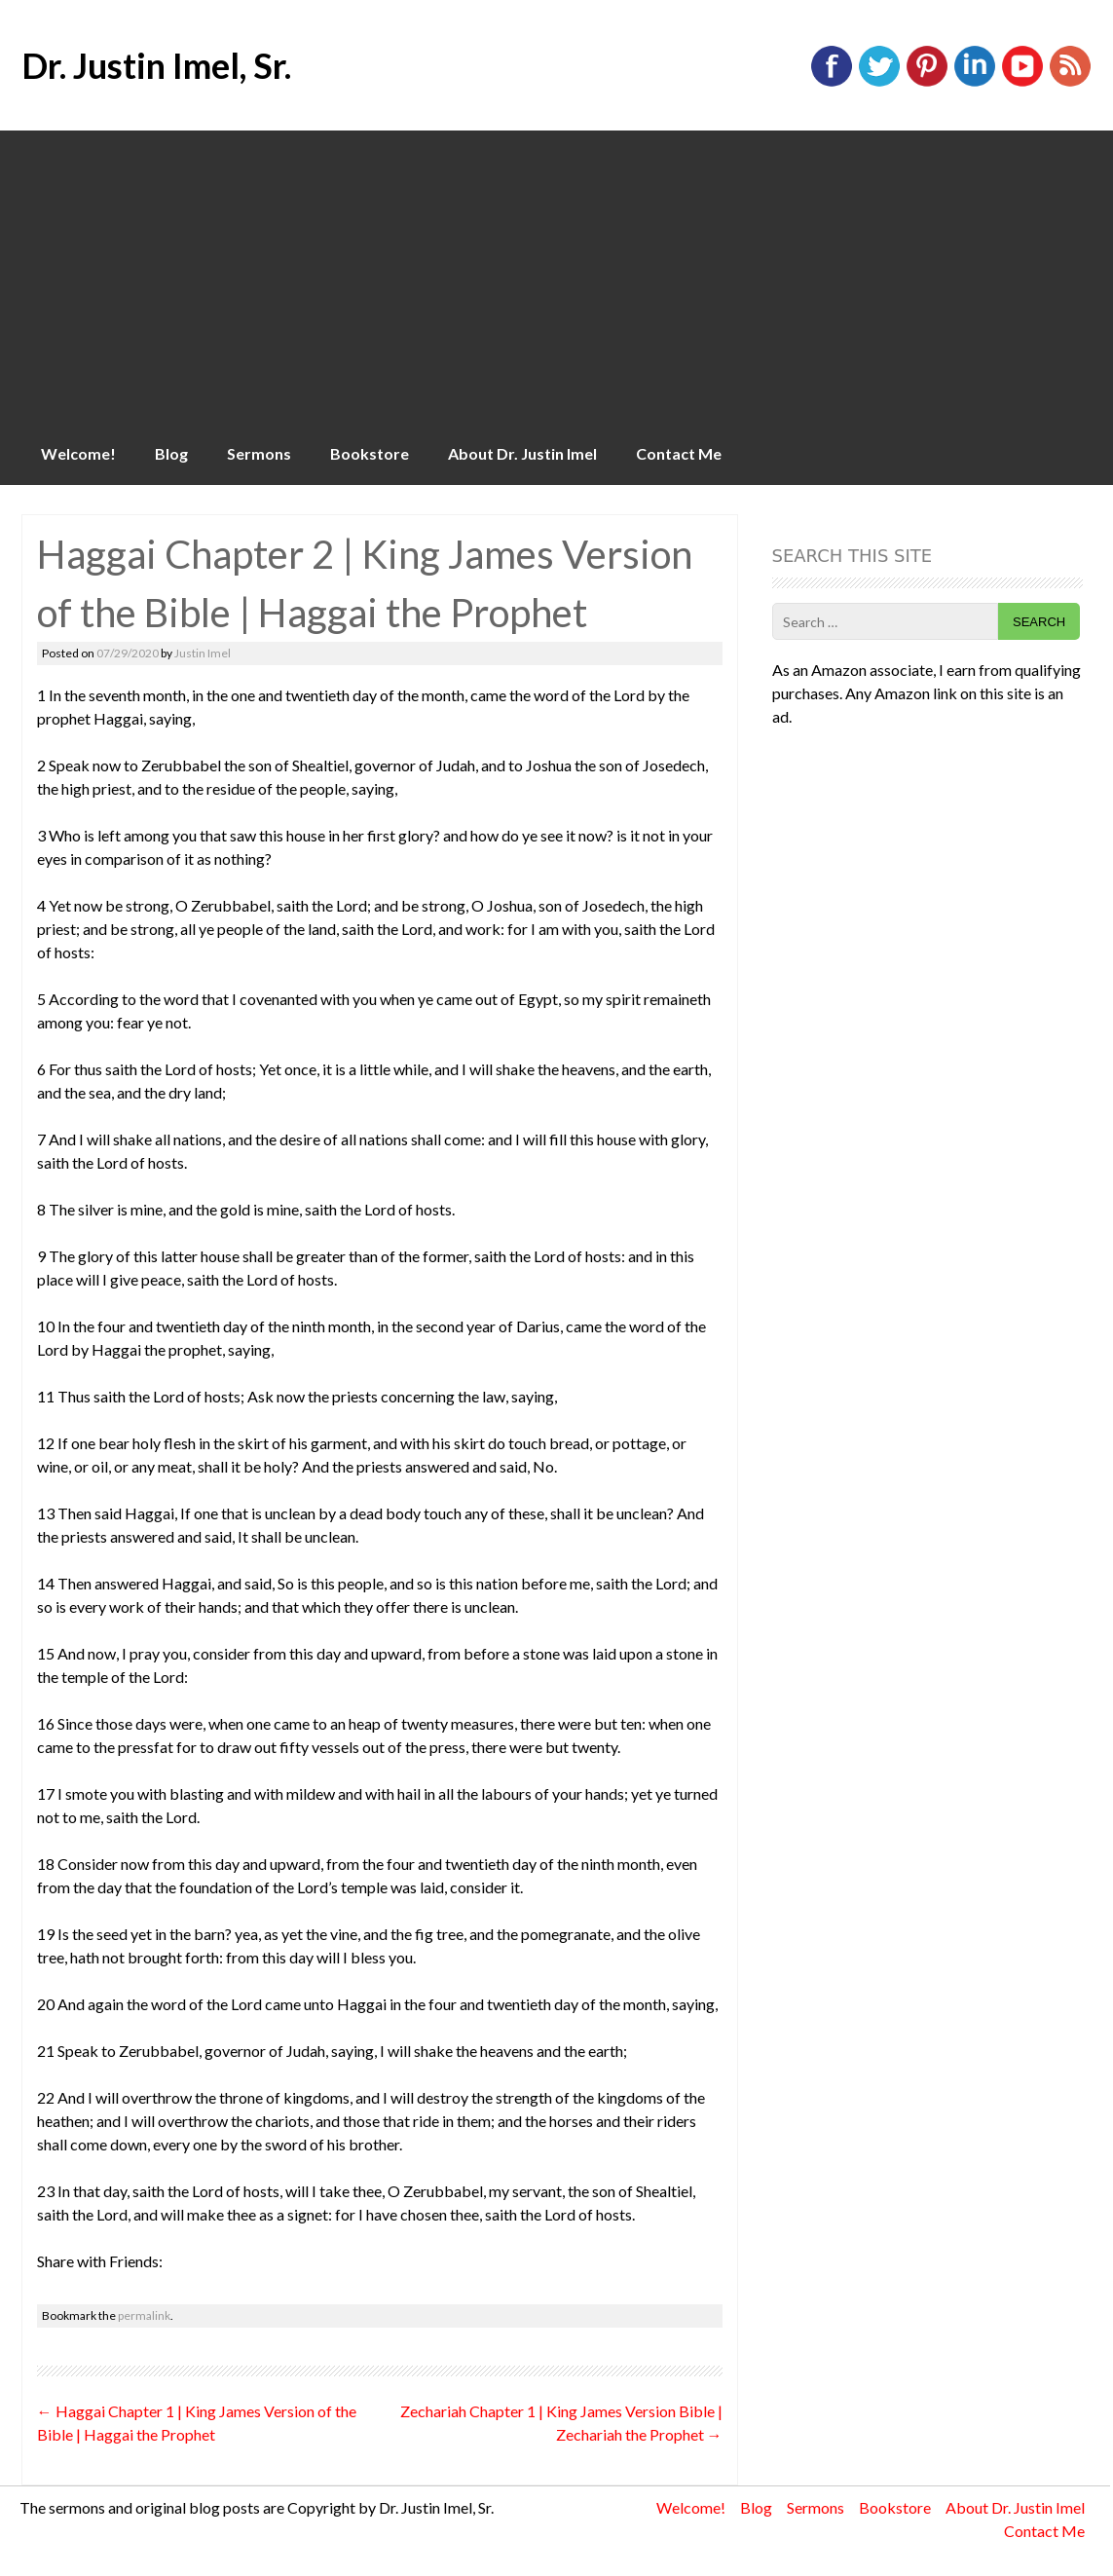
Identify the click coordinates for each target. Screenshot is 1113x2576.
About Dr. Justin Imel (522, 453)
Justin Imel (202, 653)
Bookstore (369, 453)
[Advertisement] (556, 276)
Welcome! (78, 453)
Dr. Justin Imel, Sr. (156, 65)
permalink (144, 2315)
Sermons (259, 453)
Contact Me (679, 453)
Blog (171, 453)
